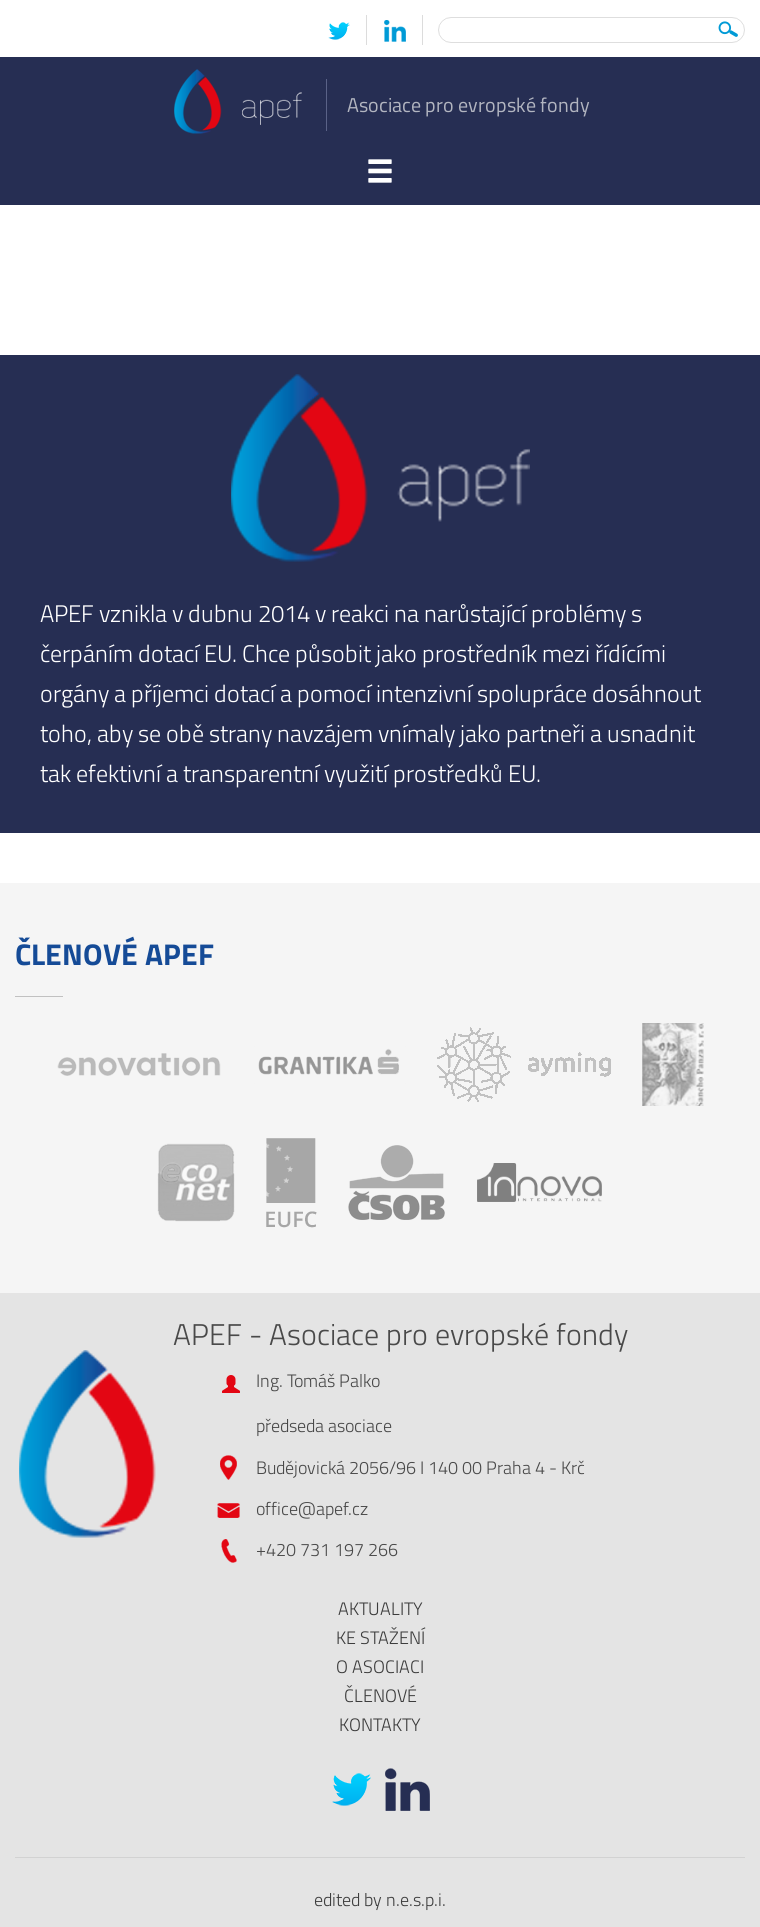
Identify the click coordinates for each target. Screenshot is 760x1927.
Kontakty (380, 1724)
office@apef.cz (312, 1508)
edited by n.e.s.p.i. (380, 1899)
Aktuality (380, 1608)
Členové (380, 1695)
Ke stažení (380, 1637)
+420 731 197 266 (327, 1549)
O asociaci (380, 1666)
